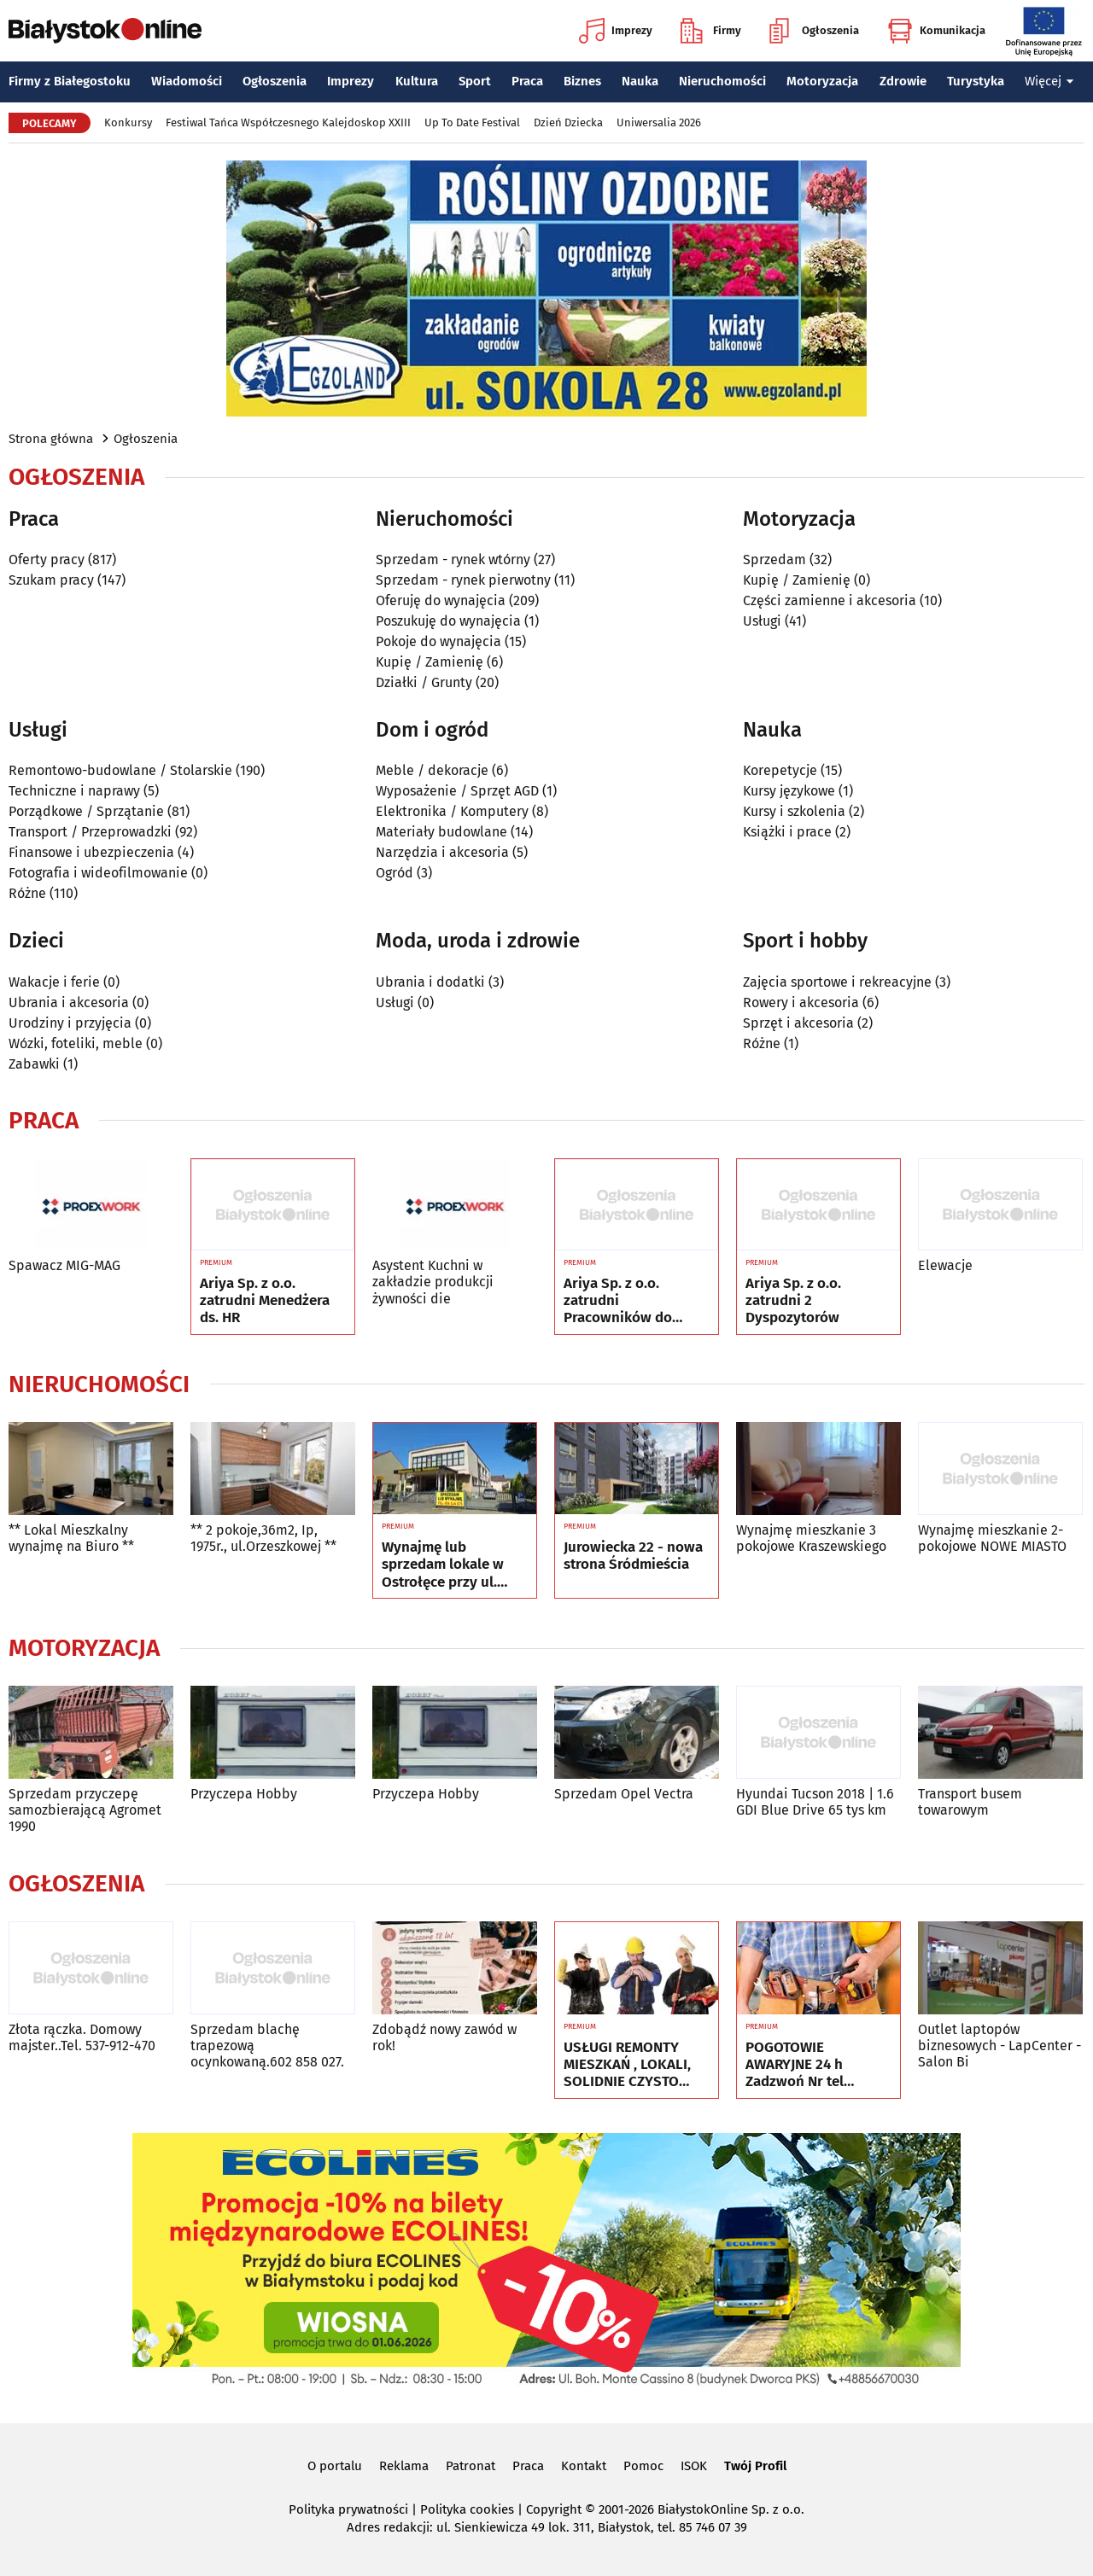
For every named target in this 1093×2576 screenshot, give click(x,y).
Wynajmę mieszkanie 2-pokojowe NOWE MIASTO (992, 1538)
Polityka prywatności (348, 2509)
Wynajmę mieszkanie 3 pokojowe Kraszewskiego (811, 1538)
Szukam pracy (51, 580)
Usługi (762, 621)
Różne (27, 893)
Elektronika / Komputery (452, 811)
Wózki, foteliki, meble (76, 1043)
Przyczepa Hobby (243, 1794)
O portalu (334, 2466)
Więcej (1049, 81)
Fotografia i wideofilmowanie (98, 873)
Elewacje (945, 1265)
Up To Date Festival (472, 122)
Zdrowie (903, 81)
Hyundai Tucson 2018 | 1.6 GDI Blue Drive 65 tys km (815, 1802)
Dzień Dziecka (568, 122)
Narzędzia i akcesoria (442, 852)
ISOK (694, 2466)
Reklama (404, 2466)
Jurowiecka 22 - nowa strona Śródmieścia (633, 1556)
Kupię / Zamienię (429, 662)
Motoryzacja (822, 81)
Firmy (711, 31)
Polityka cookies (467, 2509)
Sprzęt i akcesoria (798, 1023)
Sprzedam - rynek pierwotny (463, 580)
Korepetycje (780, 770)
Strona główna (51, 438)
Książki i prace (787, 832)
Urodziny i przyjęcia (70, 1023)
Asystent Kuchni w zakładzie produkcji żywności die (433, 1281)
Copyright (554, 2509)
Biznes (582, 81)
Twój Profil (755, 2466)
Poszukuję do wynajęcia (448, 621)
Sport (475, 81)
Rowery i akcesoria (801, 1002)
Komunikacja (936, 31)
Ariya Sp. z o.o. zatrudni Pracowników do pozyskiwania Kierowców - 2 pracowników (618, 1301)
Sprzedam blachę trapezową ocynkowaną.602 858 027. (267, 2045)
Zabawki (34, 1064)
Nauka (640, 81)
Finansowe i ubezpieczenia (91, 852)
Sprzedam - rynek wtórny (453, 559)
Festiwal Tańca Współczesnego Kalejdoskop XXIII (288, 122)
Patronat (470, 2466)
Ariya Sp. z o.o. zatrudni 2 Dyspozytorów (793, 1301)
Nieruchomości (722, 81)
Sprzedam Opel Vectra (623, 1794)
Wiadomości (186, 81)
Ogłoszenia (814, 31)
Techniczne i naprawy (74, 791)
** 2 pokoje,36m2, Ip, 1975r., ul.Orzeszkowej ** (263, 1538)
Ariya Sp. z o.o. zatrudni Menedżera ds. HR (265, 1301)
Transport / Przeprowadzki (90, 832)
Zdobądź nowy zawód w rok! (444, 2037)
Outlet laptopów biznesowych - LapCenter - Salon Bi (999, 2045)
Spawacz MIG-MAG (64, 1265)
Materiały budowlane (441, 832)
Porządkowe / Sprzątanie (86, 811)
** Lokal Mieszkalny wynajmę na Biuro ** (71, 1538)
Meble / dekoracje (432, 770)
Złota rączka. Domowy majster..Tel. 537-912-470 (82, 2037)
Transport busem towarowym (970, 1802)
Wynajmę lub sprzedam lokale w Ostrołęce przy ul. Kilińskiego (443, 1565)
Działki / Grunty (424, 682)
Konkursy (128, 122)
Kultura (416, 81)
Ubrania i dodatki (430, 982)
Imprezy (615, 31)
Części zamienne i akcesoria (829, 600)
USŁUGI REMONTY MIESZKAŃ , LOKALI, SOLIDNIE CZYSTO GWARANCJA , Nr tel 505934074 (627, 2065)
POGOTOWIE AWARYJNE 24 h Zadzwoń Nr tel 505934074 (794, 2065)
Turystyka (975, 81)
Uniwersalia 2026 (659, 122)
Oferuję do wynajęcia (441, 600)
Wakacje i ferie (54, 982)
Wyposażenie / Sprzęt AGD (457, 791)
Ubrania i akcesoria (69, 1002)
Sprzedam (774, 559)
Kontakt (583, 2466)
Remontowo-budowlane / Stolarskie (120, 770)
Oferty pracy (47, 559)
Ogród (394, 873)
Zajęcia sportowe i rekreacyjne (837, 982)
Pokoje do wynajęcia (438, 641)
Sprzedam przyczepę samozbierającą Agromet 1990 (85, 1810)
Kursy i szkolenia (794, 811)
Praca (527, 81)
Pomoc (643, 2466)
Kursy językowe (789, 791)
